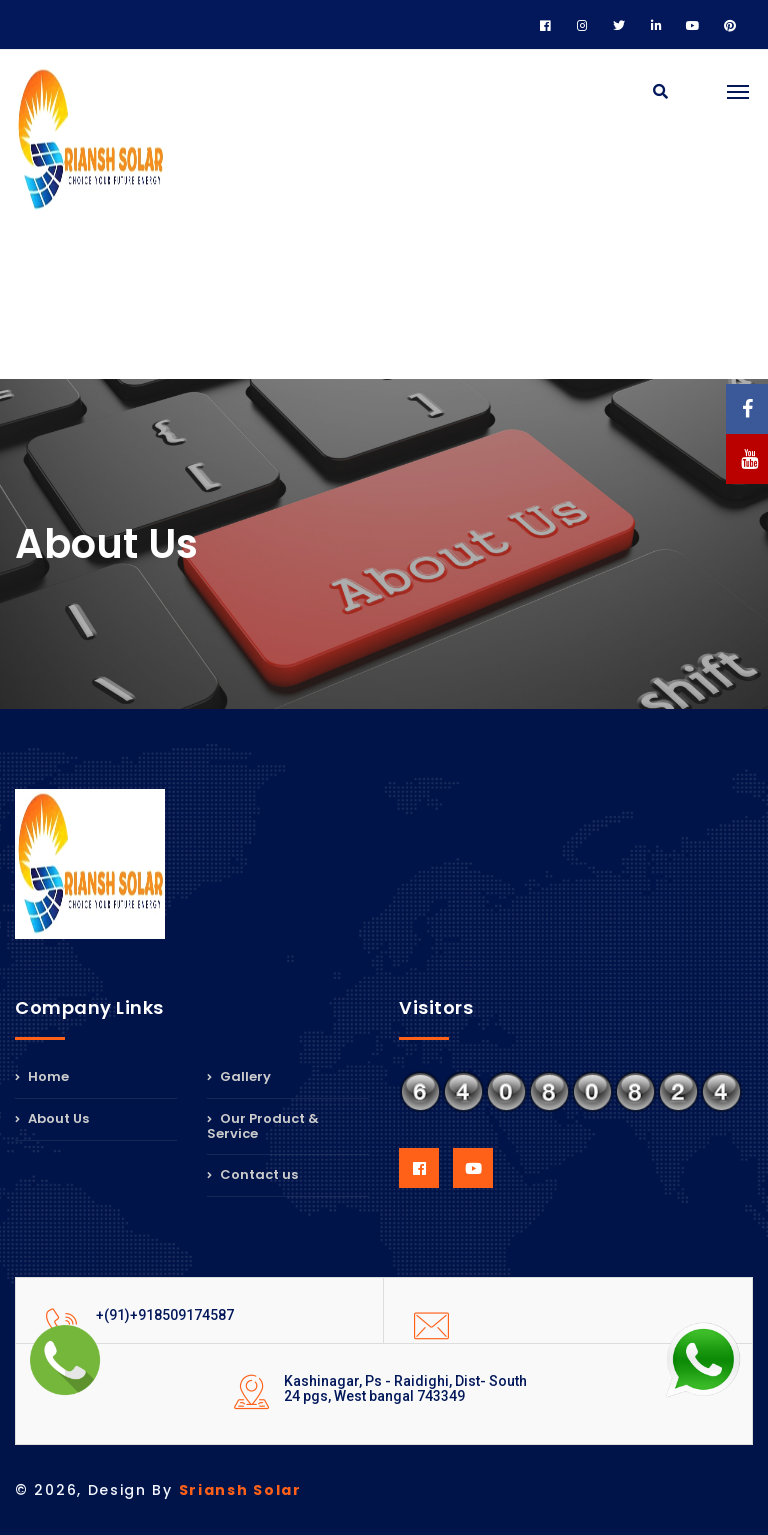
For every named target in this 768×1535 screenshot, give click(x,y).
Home (42, 1078)
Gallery (239, 1078)
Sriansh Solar (240, 1490)
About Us (52, 1118)
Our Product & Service (263, 1126)
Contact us (252, 1174)
